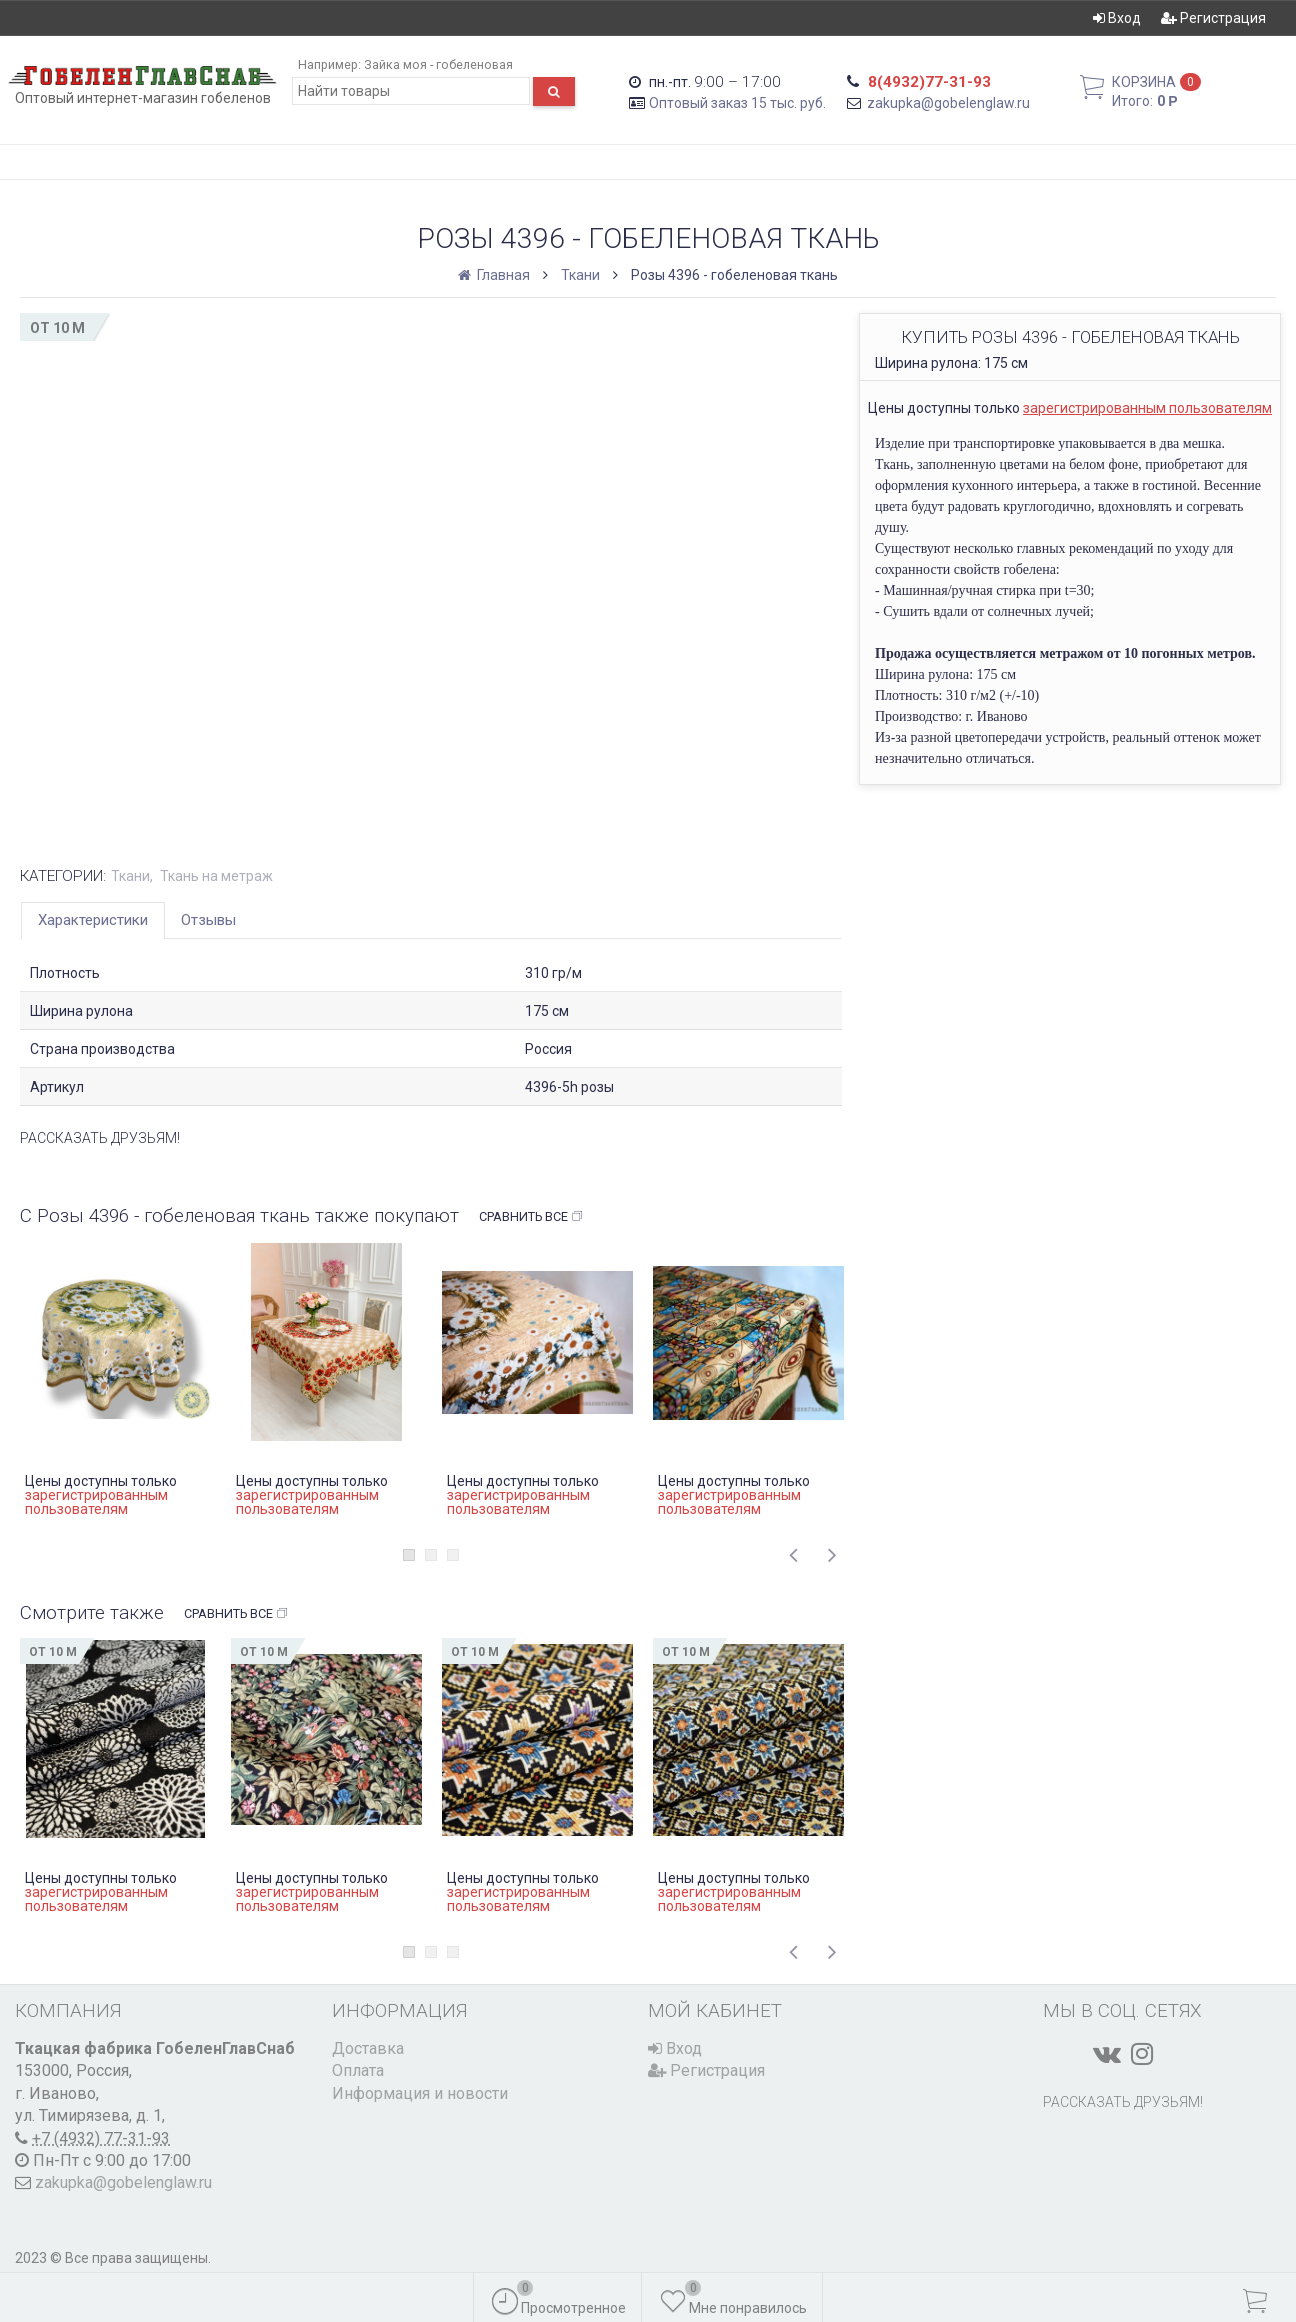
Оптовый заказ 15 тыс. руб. (737, 103)
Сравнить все (531, 1217)
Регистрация (1213, 18)
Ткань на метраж (216, 876)
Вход (1117, 18)
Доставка (368, 2048)
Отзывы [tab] (208, 920)
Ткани (580, 275)
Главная (495, 275)
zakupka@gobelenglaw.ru (948, 103)
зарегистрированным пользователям (1147, 408)
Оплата (358, 2070)
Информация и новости (420, 2093)
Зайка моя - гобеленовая (438, 64)
